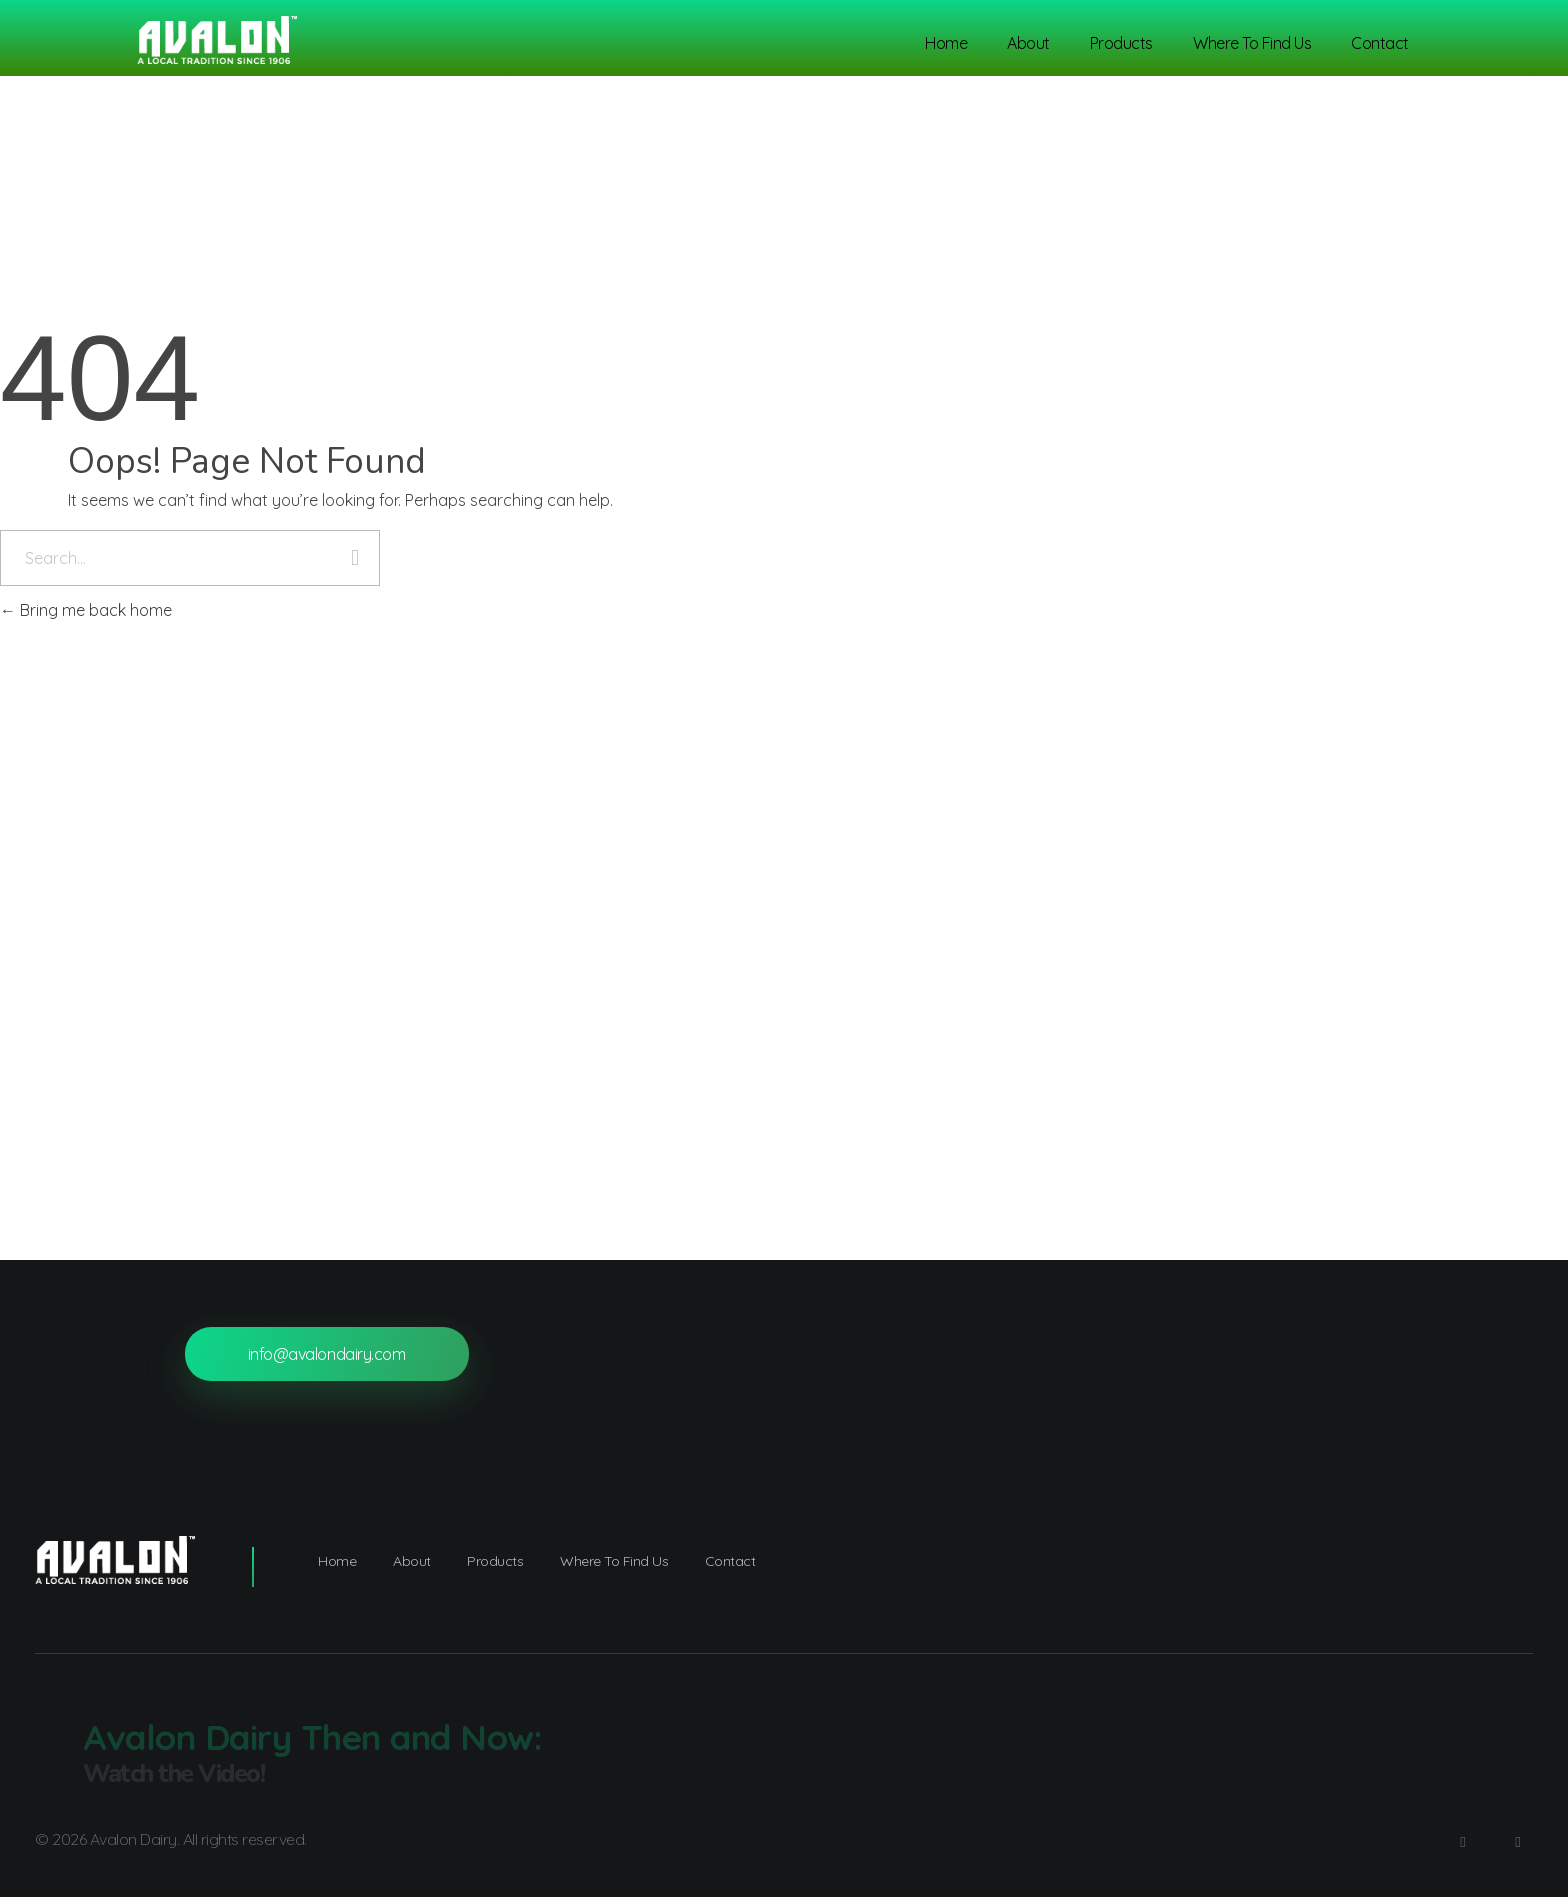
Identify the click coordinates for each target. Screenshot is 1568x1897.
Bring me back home (86, 610)
